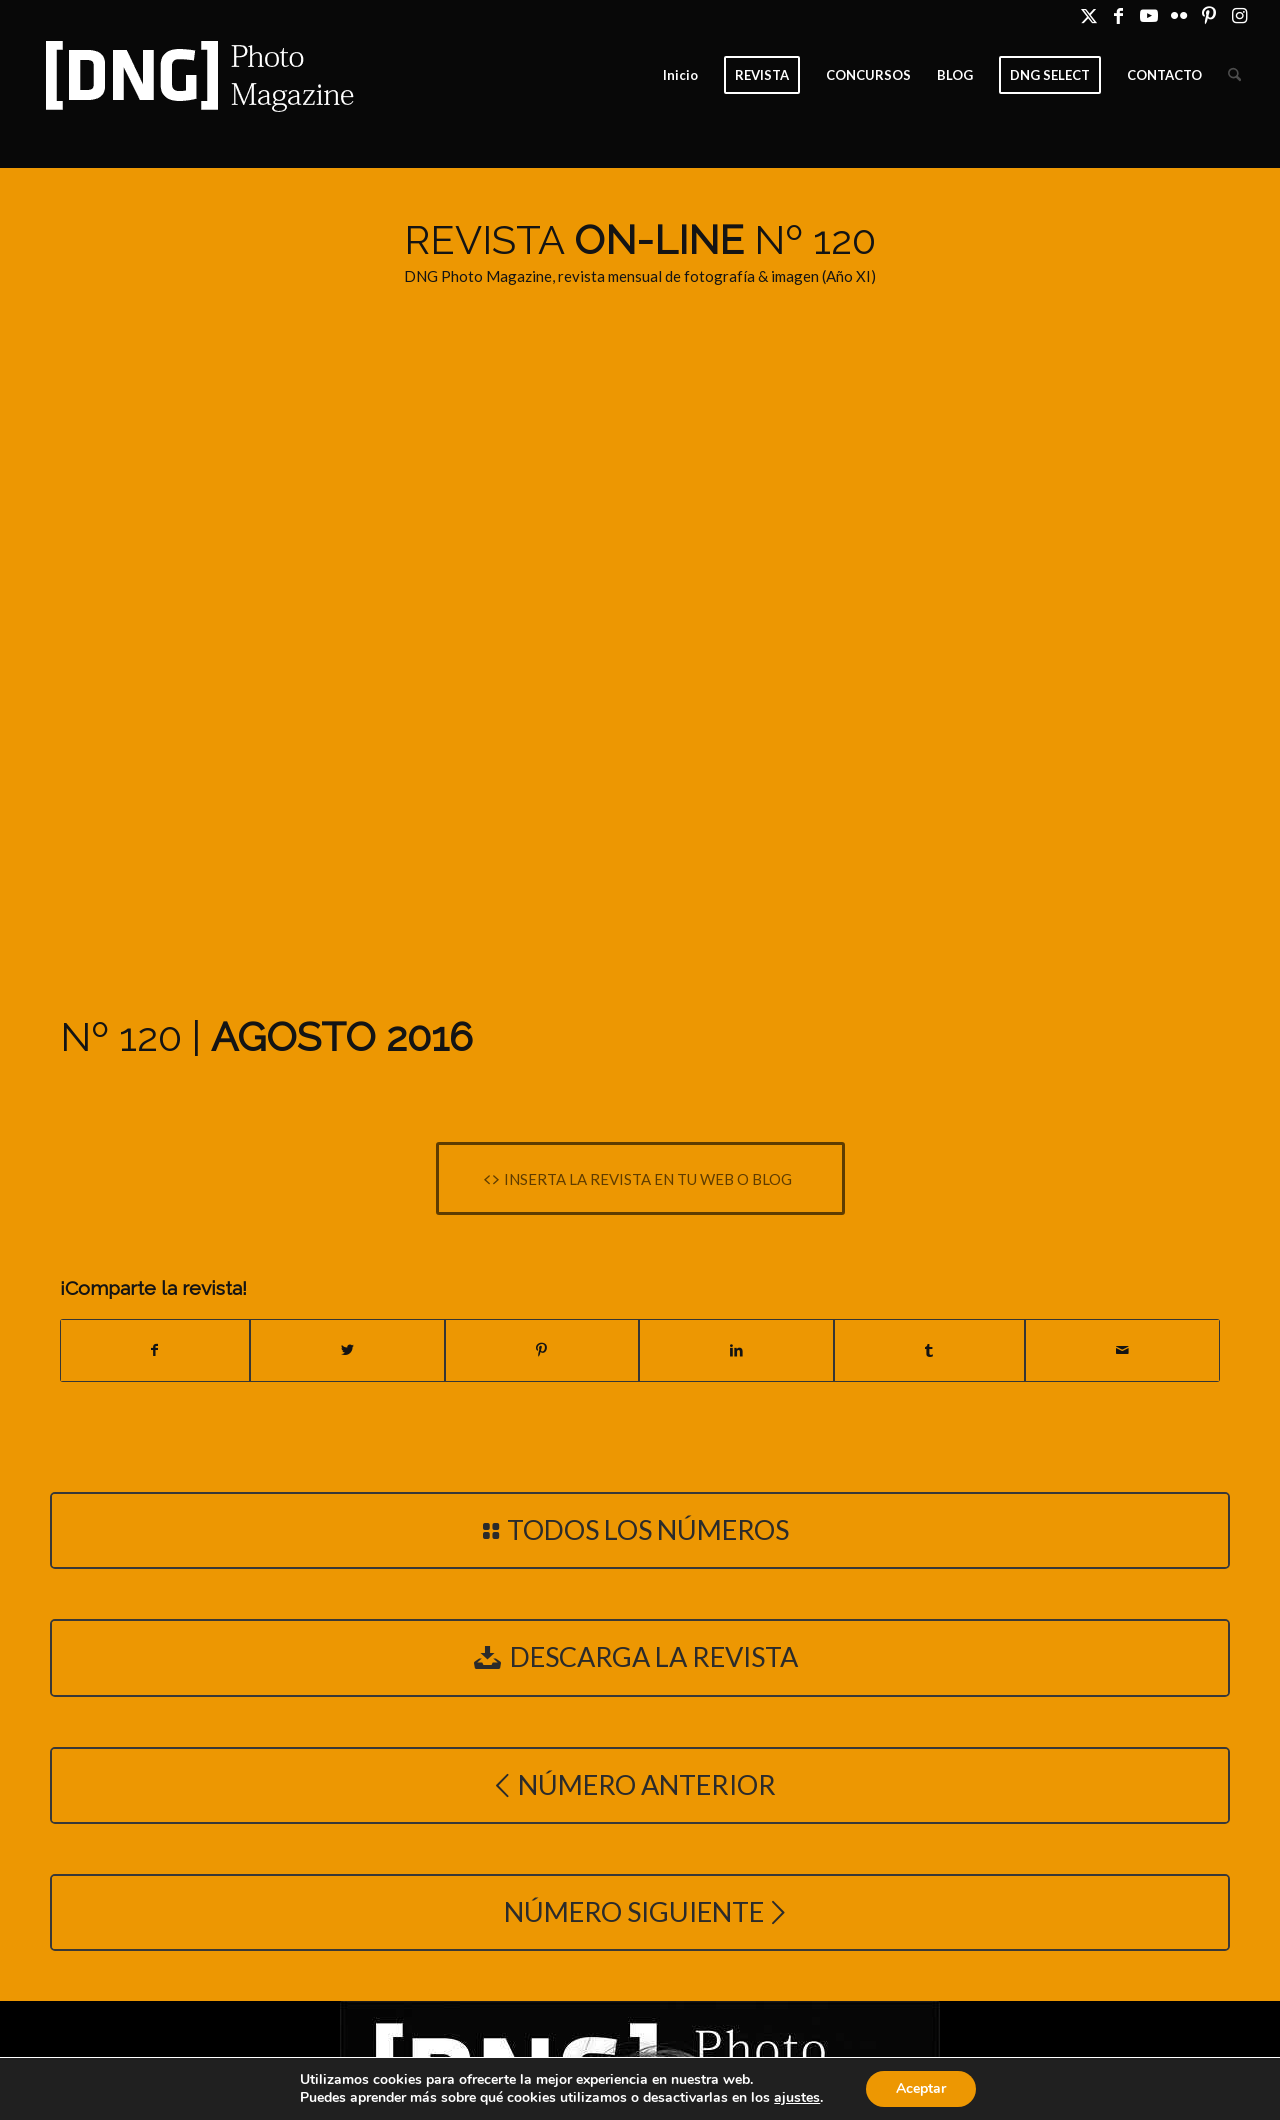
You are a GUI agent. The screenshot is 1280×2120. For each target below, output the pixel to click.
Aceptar (921, 2088)
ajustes (797, 2098)
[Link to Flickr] (1178, 15)
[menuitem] (680, 75)
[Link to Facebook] (1118, 15)
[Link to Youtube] (1148, 15)
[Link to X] (1088, 15)
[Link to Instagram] (1239, 15)
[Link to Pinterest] (1208, 15)
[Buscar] (1234, 75)
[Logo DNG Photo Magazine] (196, 75)
